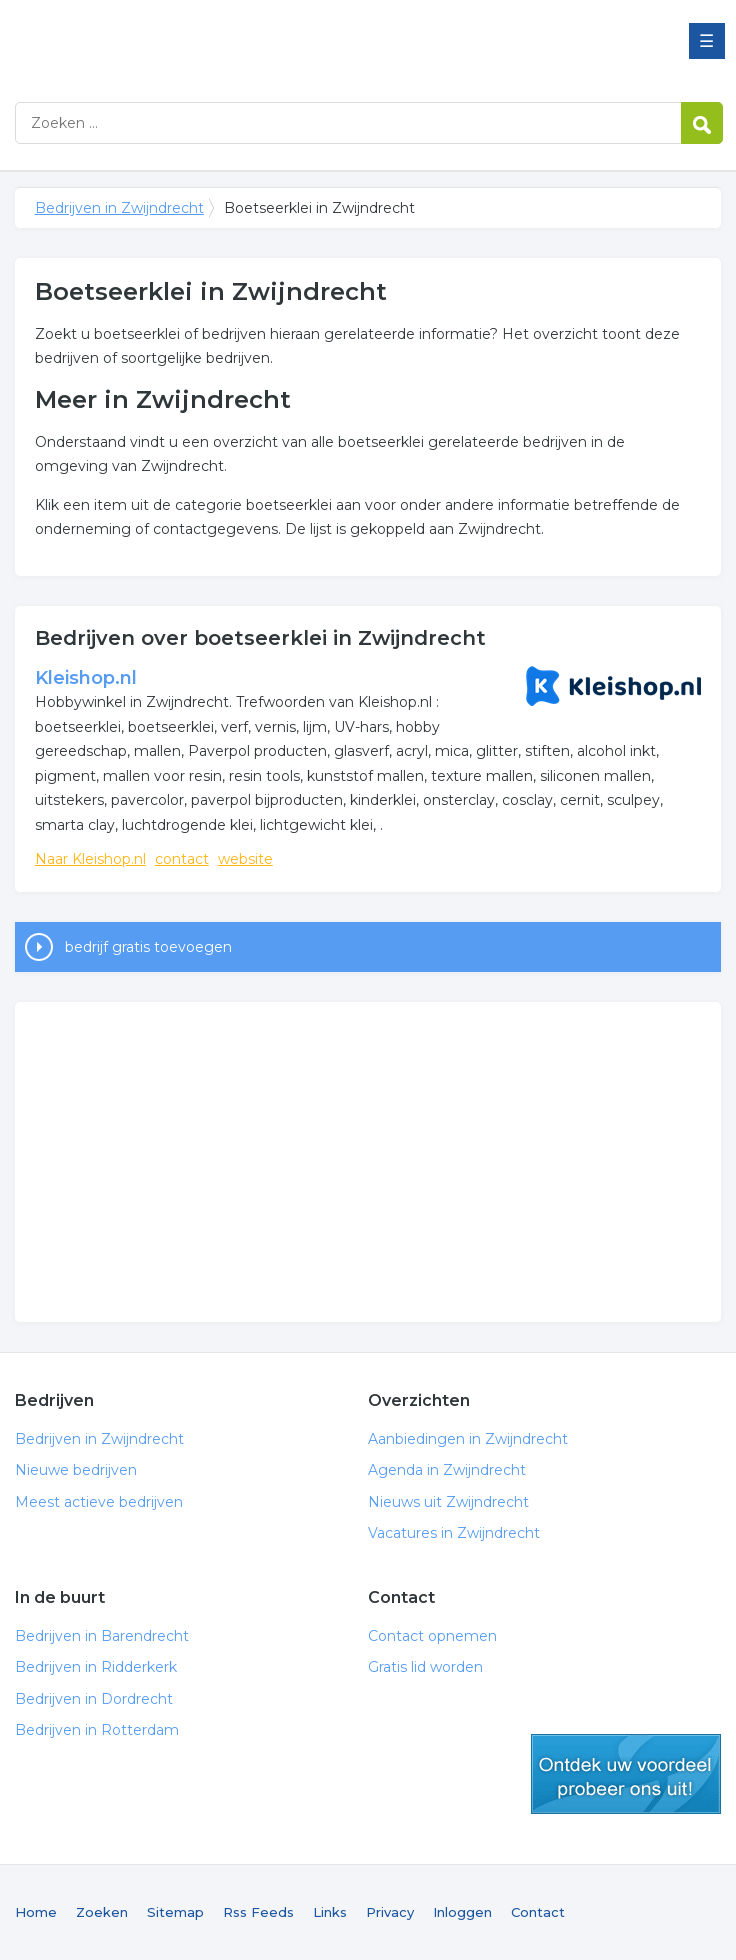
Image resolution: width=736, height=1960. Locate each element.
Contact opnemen (432, 1636)
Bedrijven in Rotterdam (97, 1730)
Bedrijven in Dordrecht (94, 1699)
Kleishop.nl (86, 678)
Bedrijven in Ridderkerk (96, 1667)
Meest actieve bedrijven (99, 1502)
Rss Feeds (258, 1912)
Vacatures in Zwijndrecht (454, 1533)
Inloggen (462, 1912)
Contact (538, 1912)
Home (36, 1912)
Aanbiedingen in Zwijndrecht (468, 1439)
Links (330, 1912)
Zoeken (102, 1912)
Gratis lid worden (425, 1667)
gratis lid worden (626, 1774)
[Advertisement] (368, 1162)
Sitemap (175, 1912)
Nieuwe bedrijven (76, 1470)
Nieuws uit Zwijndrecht (448, 1502)
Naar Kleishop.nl (90, 859)
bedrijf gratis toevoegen (148, 947)
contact (182, 859)
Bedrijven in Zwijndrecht (265, 42)
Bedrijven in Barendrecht (102, 1636)
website (245, 859)
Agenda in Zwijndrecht (447, 1470)
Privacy (390, 1912)
